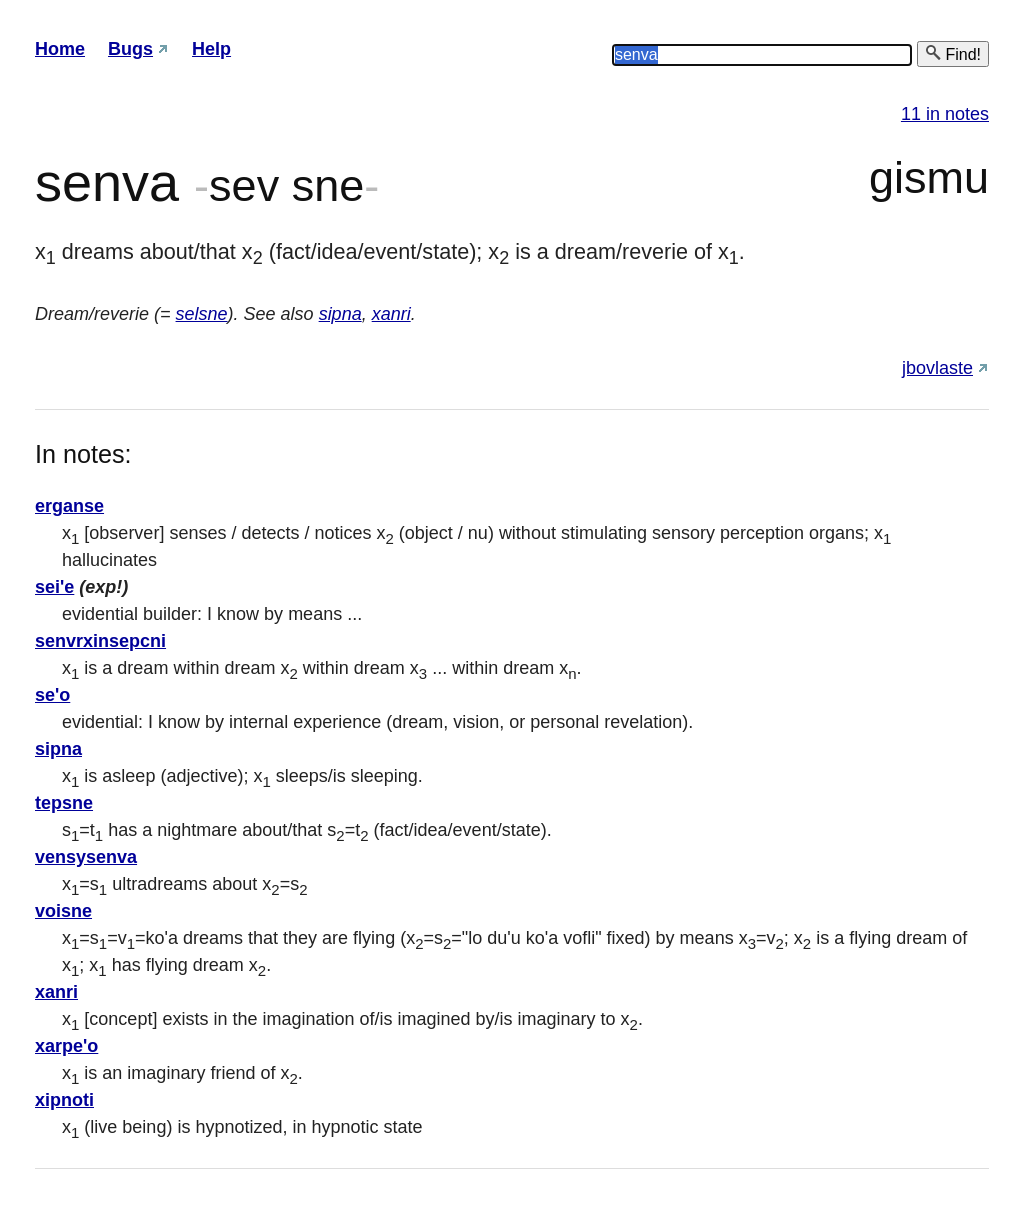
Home (60, 49)
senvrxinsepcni (100, 641)
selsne (202, 314)
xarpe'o (66, 1046)
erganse (69, 506)
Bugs (130, 49)
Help (211, 49)
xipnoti (64, 1100)
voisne (63, 911)
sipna (340, 314)
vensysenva (86, 857)
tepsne (64, 803)
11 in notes (945, 114)
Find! (953, 53)
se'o (52, 695)
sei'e (54, 587)
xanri (391, 314)
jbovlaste (937, 368)
